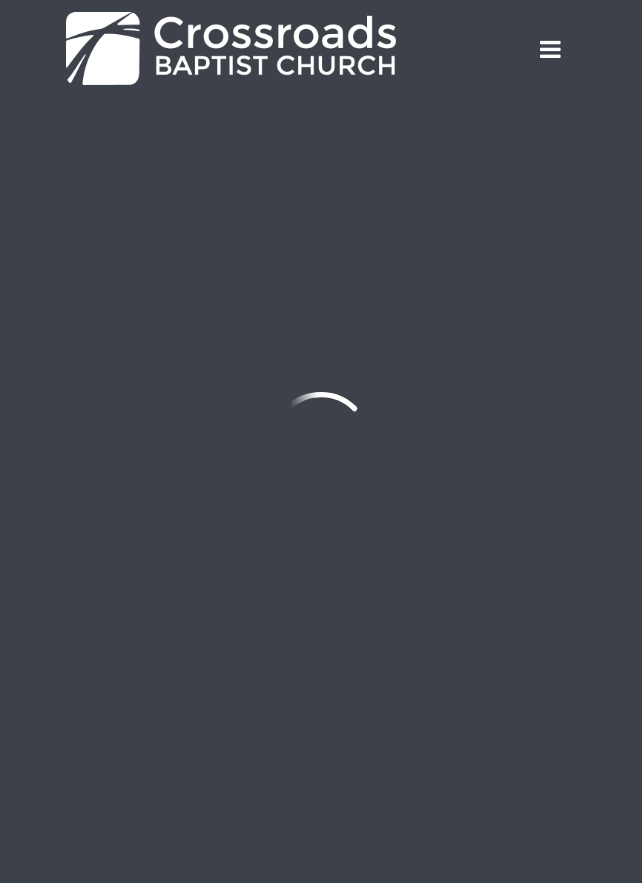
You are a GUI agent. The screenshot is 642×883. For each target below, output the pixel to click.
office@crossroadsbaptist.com (187, 333)
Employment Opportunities (186, 735)
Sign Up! (130, 664)
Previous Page (156, 157)
